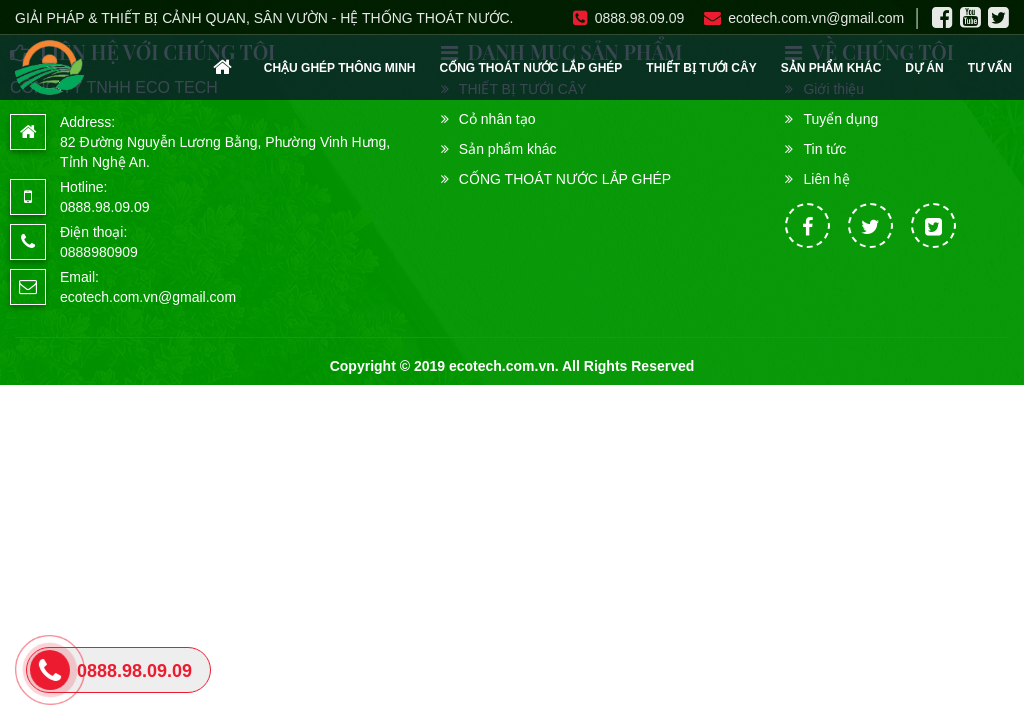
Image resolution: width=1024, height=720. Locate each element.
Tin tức (824, 149)
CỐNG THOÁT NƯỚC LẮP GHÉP (531, 68)
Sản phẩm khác (831, 68)
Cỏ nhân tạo (497, 119)
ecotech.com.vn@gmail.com (804, 18)
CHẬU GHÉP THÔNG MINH (340, 68)
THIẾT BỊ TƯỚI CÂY (701, 68)
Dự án (924, 68)
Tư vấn (990, 68)
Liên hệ (826, 179)
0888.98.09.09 (629, 18)
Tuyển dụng (840, 119)
